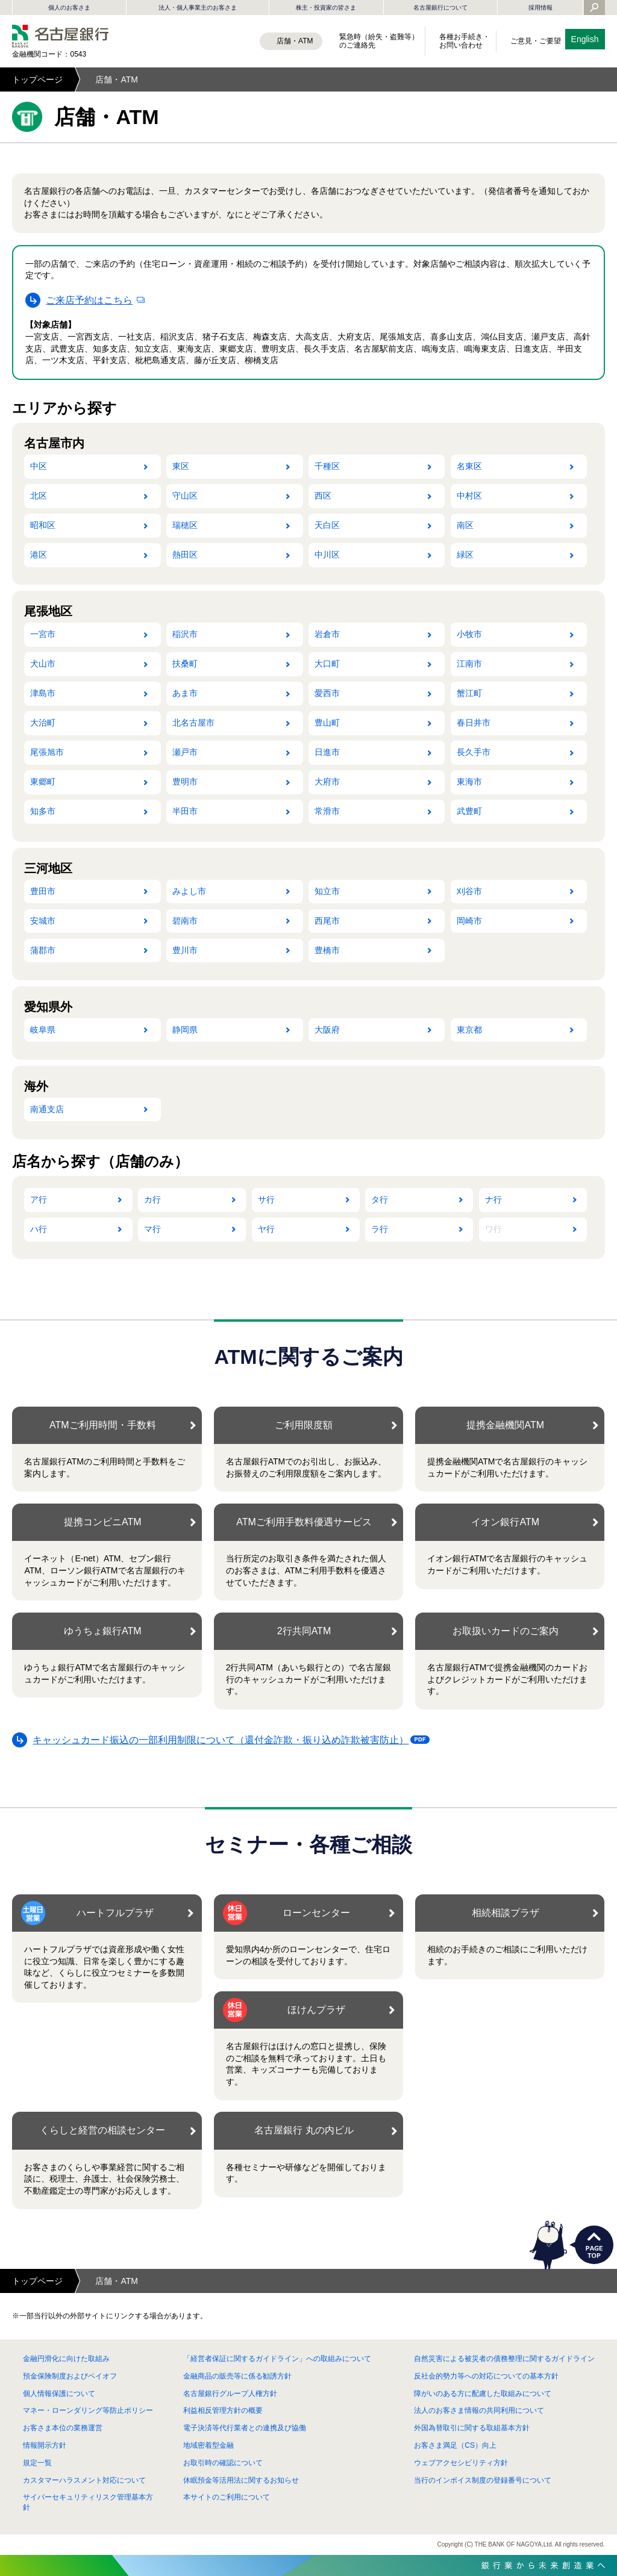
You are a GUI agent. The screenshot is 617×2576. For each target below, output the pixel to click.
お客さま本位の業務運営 (62, 2428)
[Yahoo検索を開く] (594, 8)
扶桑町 (185, 663)
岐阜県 (42, 1029)
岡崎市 (469, 921)
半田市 (185, 811)
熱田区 (185, 554)
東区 (180, 466)
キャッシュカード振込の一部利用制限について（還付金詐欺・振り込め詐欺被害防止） (224, 1742)
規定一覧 (37, 2463)
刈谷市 (469, 891)
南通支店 (47, 1109)
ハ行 (38, 1229)
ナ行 (493, 1199)
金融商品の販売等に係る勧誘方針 (237, 2376)
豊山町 (327, 722)
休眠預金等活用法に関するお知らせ (241, 2480)
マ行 (152, 1229)
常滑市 (327, 811)
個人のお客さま (69, 7)
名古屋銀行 (60, 36)
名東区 (469, 466)
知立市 (327, 891)
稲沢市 (185, 634)
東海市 (469, 781)
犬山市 (42, 663)
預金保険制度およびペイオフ (70, 2376)
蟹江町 (469, 693)
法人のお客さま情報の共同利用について (479, 2410)
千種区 (327, 466)
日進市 (327, 752)
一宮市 (42, 634)
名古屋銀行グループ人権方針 (230, 2393)
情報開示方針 (44, 2445)
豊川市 (185, 950)
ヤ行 (266, 1229)
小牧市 (469, 634)
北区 (38, 495)
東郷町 (42, 781)
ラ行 (379, 1229)
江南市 (469, 663)
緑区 (465, 554)
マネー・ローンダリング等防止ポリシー (88, 2410)
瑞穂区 (185, 525)
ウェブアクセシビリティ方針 (461, 2463)
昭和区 (42, 525)
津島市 (42, 693)
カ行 (152, 1199)
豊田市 (42, 891)
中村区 (469, 495)
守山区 (185, 495)
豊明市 (185, 781)
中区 (38, 466)
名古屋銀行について (440, 7)
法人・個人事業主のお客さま (197, 7)
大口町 (327, 663)
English (585, 39)
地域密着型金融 (208, 2445)
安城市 (42, 921)
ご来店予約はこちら (89, 300)
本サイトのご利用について (226, 2497)
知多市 (42, 811)
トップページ (37, 79)
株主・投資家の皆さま (326, 7)
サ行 (266, 1199)
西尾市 (327, 921)
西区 (323, 495)
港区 (38, 554)
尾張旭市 (47, 752)
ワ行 (493, 1229)
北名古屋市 (193, 722)
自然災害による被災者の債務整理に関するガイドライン (504, 2358)
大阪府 (327, 1029)
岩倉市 (327, 634)
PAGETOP (594, 2245)
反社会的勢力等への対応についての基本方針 (486, 2376)
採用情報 (540, 7)
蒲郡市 (42, 950)
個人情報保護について (59, 2393)
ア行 (38, 1199)
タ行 (379, 1199)
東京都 (469, 1029)
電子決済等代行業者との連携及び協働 (244, 2428)
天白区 (327, 525)
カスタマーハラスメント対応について (84, 2480)
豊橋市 (327, 950)
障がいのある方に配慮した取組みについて (482, 2393)
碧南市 (185, 921)
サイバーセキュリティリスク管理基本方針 (88, 2502)
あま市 (185, 693)
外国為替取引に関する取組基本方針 (472, 2428)
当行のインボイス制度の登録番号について (482, 2480)
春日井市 (473, 722)
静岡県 (185, 1029)
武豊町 (469, 811)
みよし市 (189, 891)
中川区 (327, 554)
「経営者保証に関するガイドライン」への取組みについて (277, 2358)
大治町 (42, 722)
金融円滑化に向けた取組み (66, 2358)
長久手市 (473, 752)
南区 (465, 525)
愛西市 (327, 693)
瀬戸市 (185, 752)
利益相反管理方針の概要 (223, 2410)
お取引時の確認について (223, 2463)
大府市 (327, 781)
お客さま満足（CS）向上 (455, 2445)
